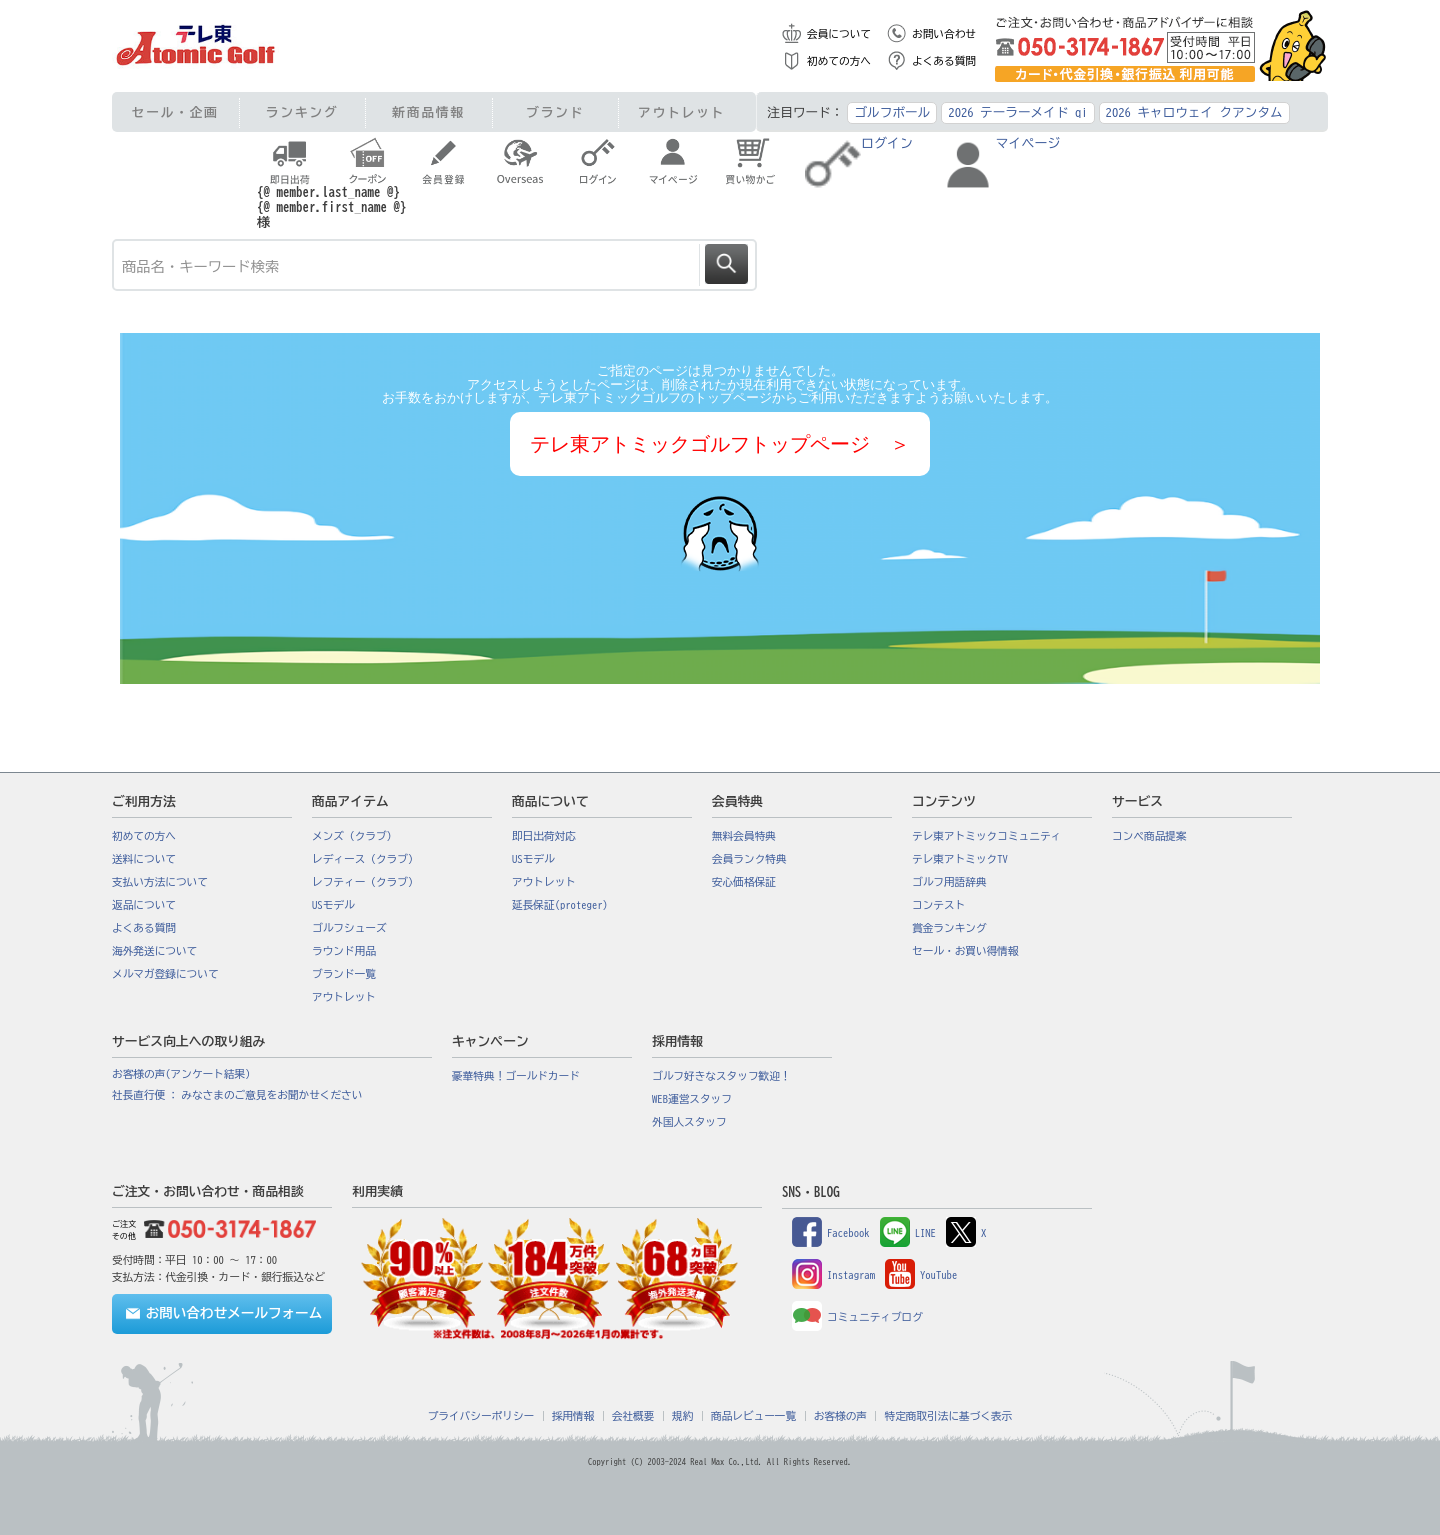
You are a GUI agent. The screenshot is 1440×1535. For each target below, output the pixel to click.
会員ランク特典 (749, 859)
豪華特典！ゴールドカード (516, 1076)
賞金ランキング (949, 928)
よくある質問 (944, 61)
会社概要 (633, 1416)
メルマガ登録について (165, 974)
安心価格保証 (744, 882)
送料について (144, 859)
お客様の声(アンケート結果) (181, 1074)
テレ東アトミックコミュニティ (986, 836)
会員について (839, 34)
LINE (908, 1233)
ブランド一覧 (344, 974)
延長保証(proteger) (560, 905)
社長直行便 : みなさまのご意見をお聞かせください (237, 1095)
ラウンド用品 (344, 951)
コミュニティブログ (857, 1317)
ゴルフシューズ (349, 928)
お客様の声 (840, 1416)
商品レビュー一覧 (753, 1416)
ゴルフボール (892, 112)
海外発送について (154, 951)
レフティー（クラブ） (365, 882)
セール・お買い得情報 (965, 951)
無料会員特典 (744, 836)
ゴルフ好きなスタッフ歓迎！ (721, 1076)
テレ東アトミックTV (960, 859)
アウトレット (681, 112)
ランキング (302, 112)
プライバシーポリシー (481, 1416)
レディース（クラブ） (365, 859)
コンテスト (938, 905)
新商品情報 (428, 112)
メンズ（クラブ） (354, 836)
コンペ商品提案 (1149, 836)
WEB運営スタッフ (692, 1099)
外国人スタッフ (689, 1122)
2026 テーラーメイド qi (1017, 112)
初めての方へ (839, 61)
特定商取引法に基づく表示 (948, 1416)
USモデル (333, 905)
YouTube (921, 1275)
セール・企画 (175, 112)
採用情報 (573, 1416)
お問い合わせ (944, 34)
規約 (682, 1416)
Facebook (831, 1233)
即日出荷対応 (544, 836)
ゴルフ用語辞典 (949, 882)
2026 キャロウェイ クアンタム (1194, 112)
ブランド (555, 112)
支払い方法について (160, 882)
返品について (144, 905)
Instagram (833, 1275)
